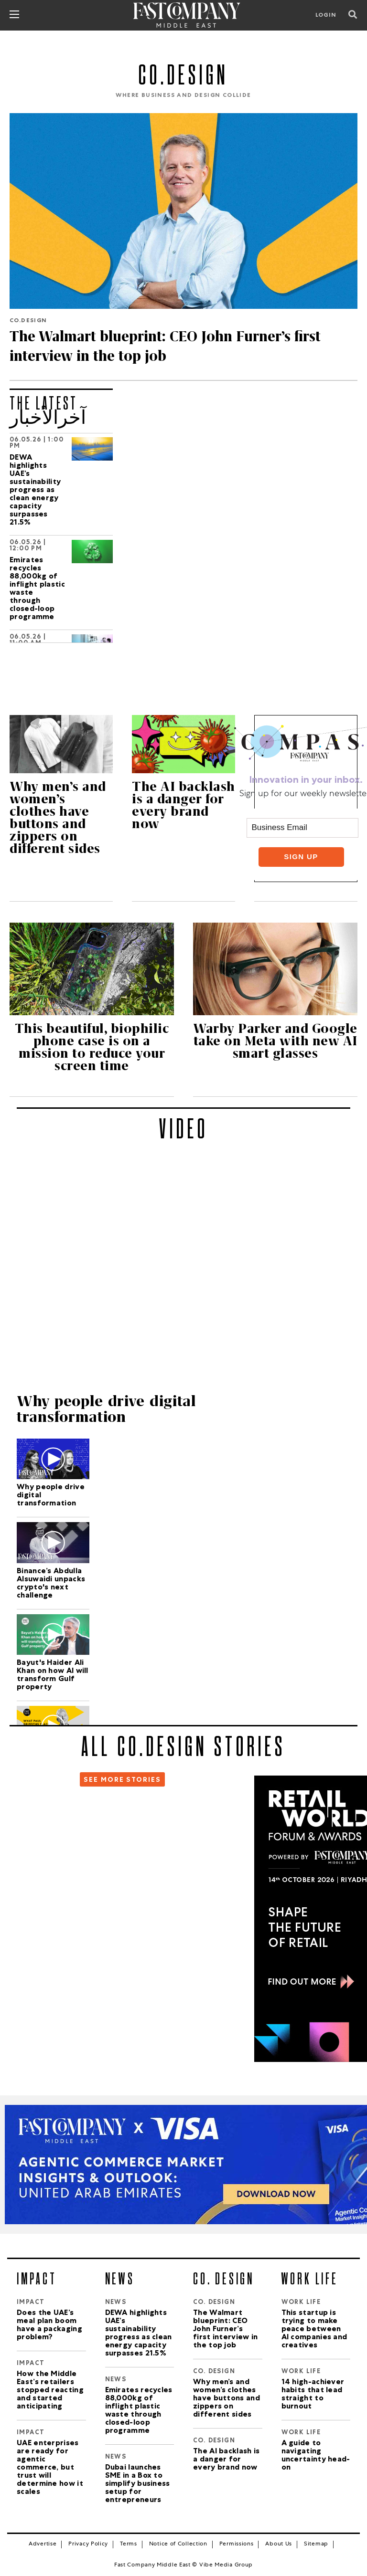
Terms (128, 2544)
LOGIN (326, 16)
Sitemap (316, 2544)
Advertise (42, 2544)
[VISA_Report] (183, 2164)
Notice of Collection (178, 2544)
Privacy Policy (88, 2544)
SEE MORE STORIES (122, 1780)
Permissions (236, 2544)
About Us (278, 2544)
